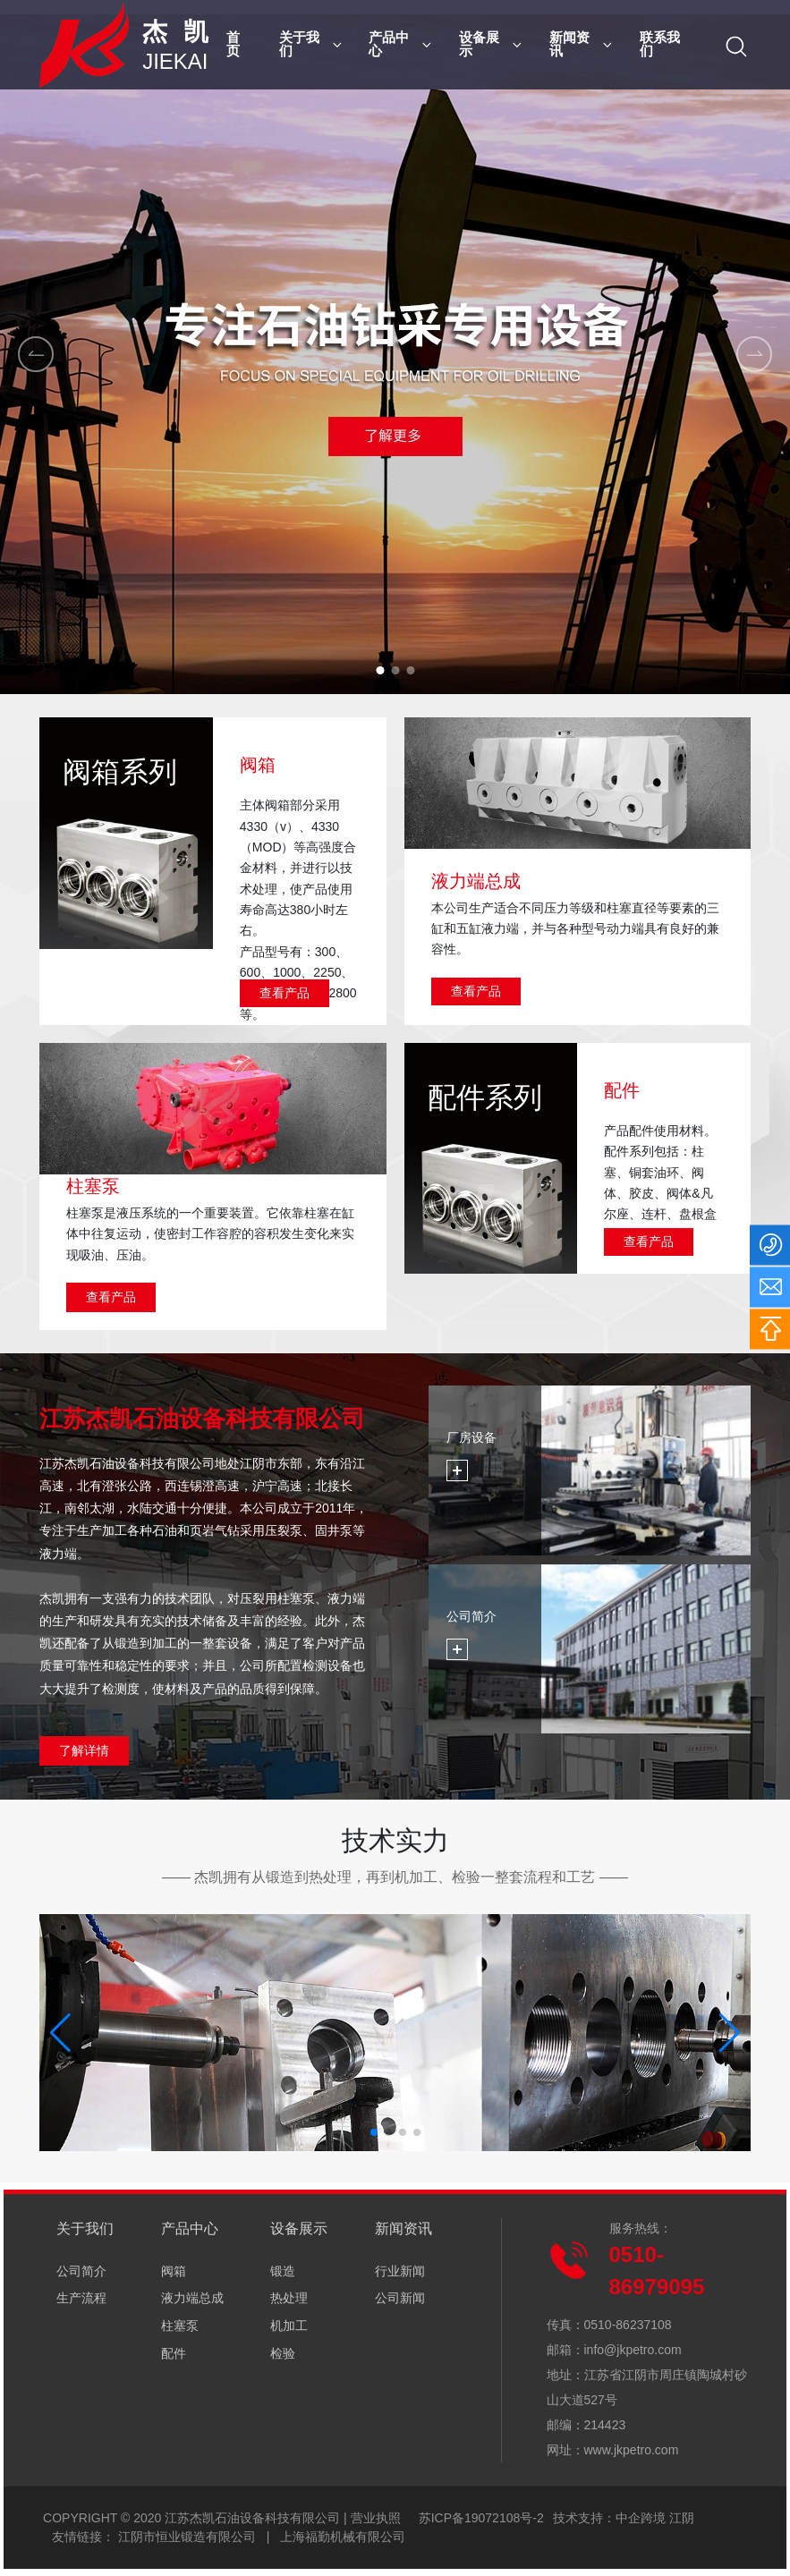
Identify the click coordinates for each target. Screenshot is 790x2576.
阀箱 (258, 765)
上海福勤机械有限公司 (342, 2536)
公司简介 (471, 1616)
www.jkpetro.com (631, 2450)
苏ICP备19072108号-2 (481, 2518)
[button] (380, 670)
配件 (622, 1090)
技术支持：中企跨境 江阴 (623, 2518)
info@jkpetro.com (633, 2350)
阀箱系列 (120, 772)
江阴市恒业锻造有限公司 (187, 2536)
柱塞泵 (93, 1186)
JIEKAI (175, 61)
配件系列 (485, 1097)
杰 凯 (177, 32)
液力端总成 (476, 881)
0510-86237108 (628, 2325)
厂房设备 (471, 1437)
